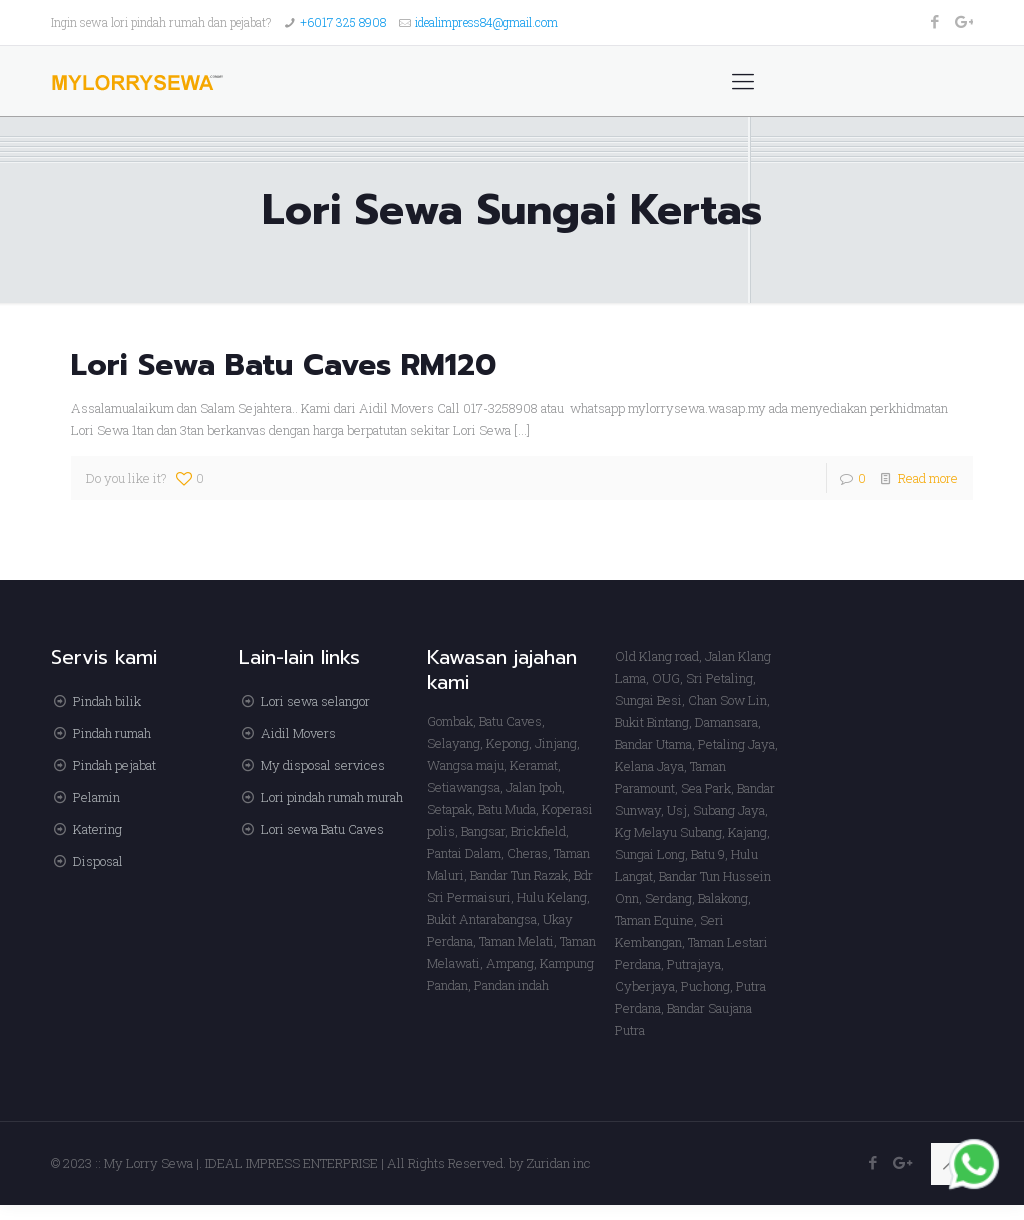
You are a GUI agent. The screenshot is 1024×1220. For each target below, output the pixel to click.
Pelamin (96, 797)
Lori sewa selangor (315, 701)
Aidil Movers (298, 733)
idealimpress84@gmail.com (486, 22)
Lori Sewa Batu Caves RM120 (283, 365)
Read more (928, 478)
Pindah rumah (112, 733)
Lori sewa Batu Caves (322, 829)
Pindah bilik (107, 701)
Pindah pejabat (114, 765)
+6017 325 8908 (343, 22)
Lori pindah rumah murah (332, 797)
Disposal (98, 861)
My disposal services (323, 765)
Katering (97, 829)
